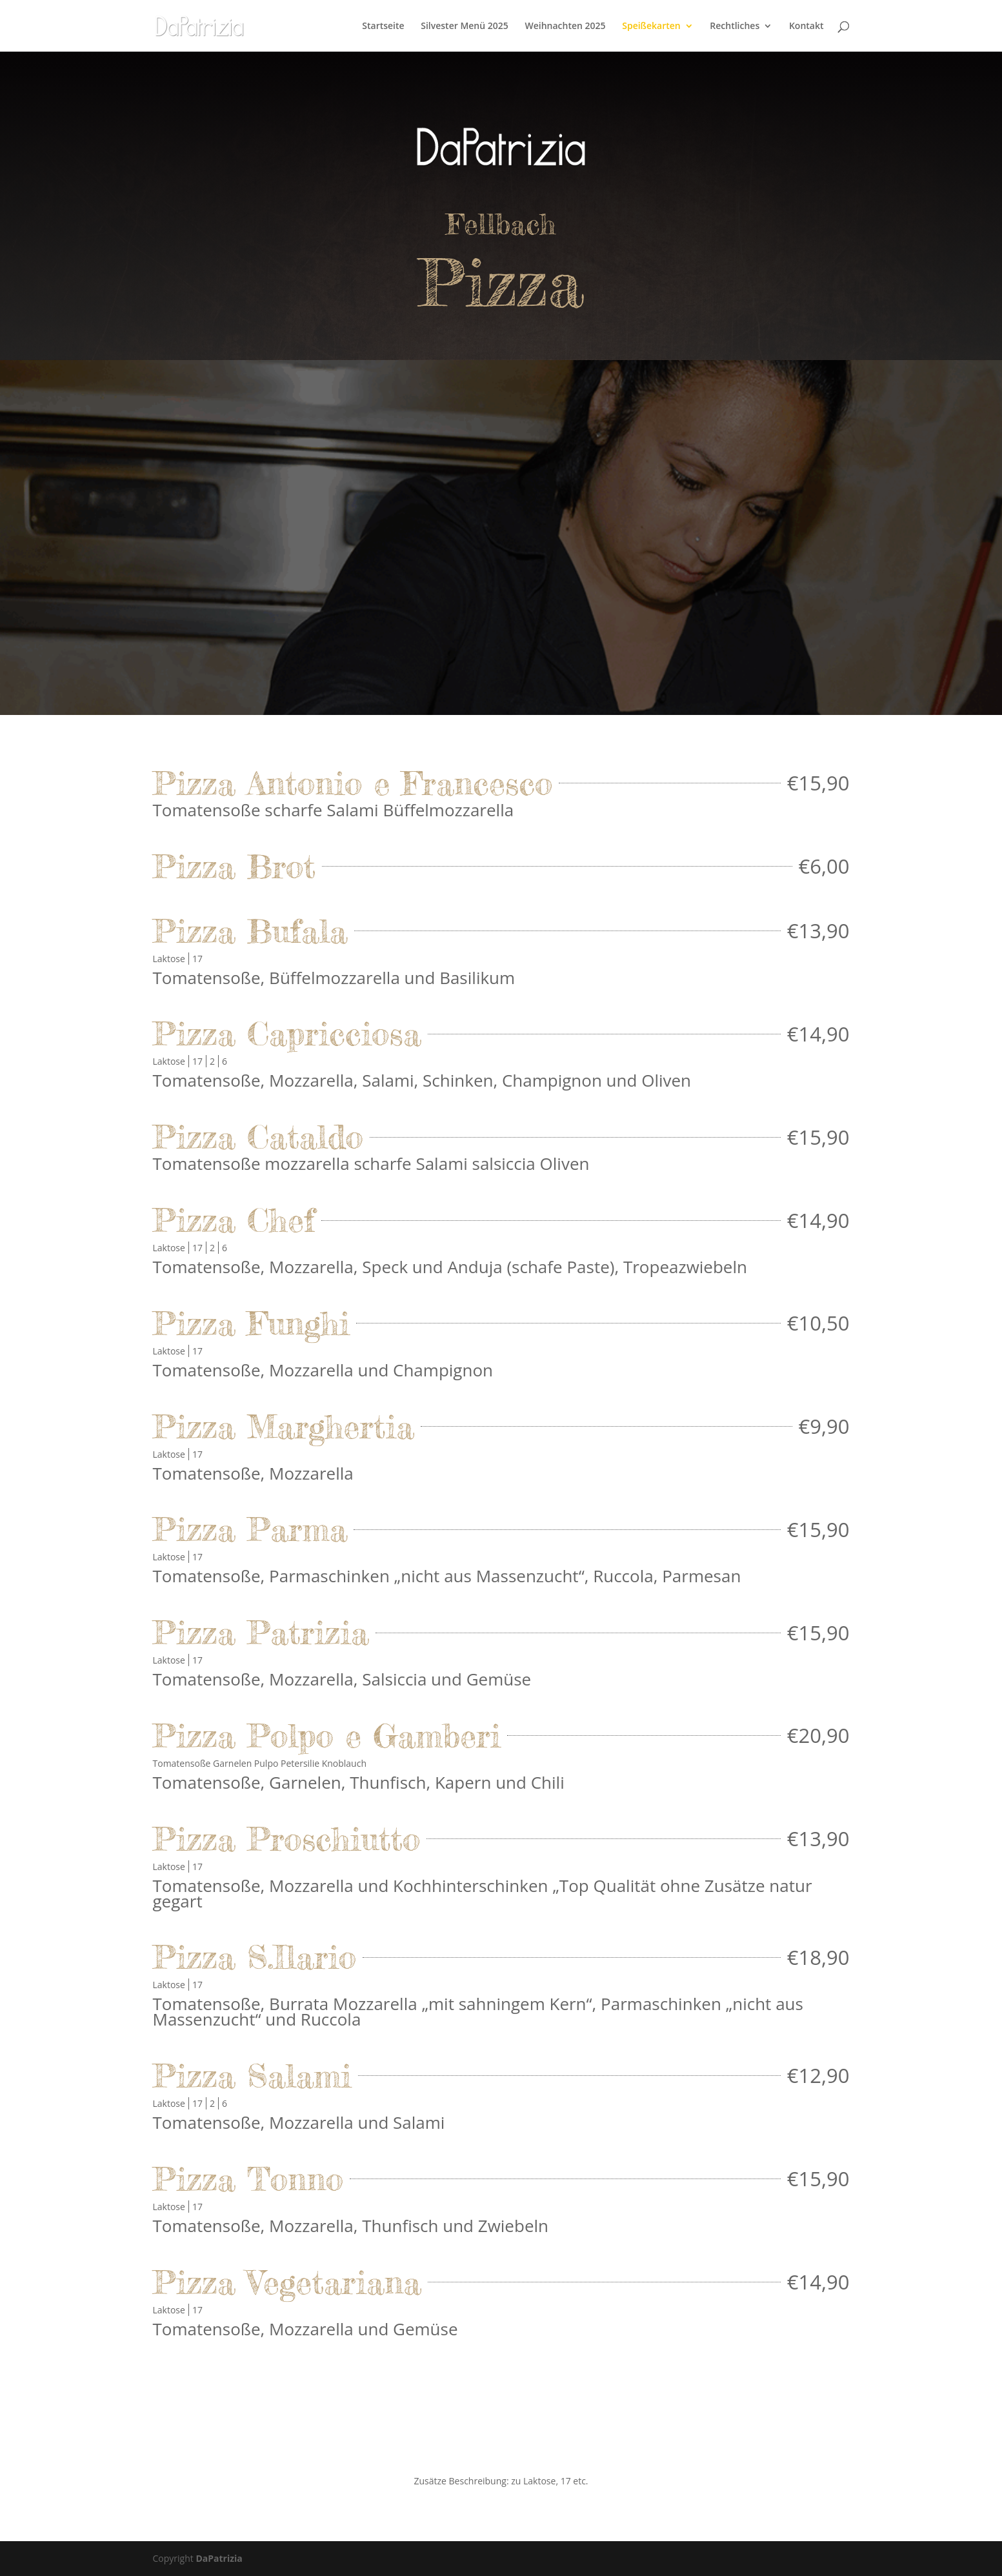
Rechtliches (734, 26)
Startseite (383, 26)
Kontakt (806, 26)
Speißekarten (651, 26)
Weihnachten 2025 (565, 26)
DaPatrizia (218, 2558)
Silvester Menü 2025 (464, 26)
